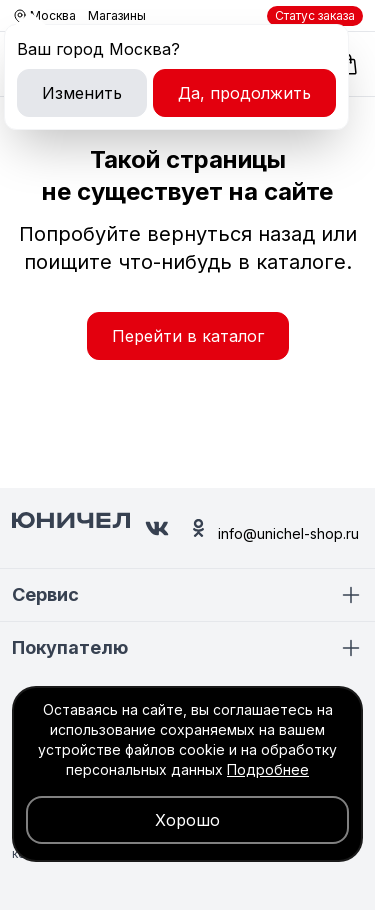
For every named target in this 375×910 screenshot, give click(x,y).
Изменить (82, 93)
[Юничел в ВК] (157, 528)
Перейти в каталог (188, 336)
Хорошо (187, 820)
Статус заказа (315, 15)
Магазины (117, 15)
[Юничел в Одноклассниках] (198, 528)
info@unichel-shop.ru (288, 533)
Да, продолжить (244, 93)
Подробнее (268, 769)
